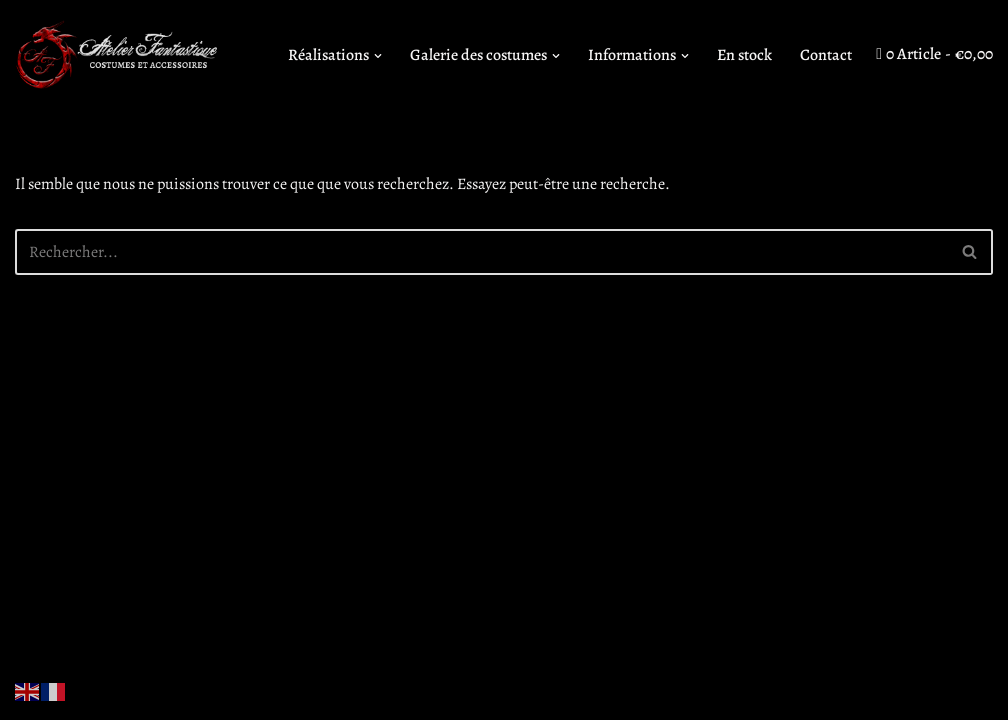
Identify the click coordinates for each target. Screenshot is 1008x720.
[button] (378, 56)
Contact (826, 55)
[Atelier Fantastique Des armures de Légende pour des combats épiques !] (120, 55)
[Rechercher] (481, 252)
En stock (744, 55)
